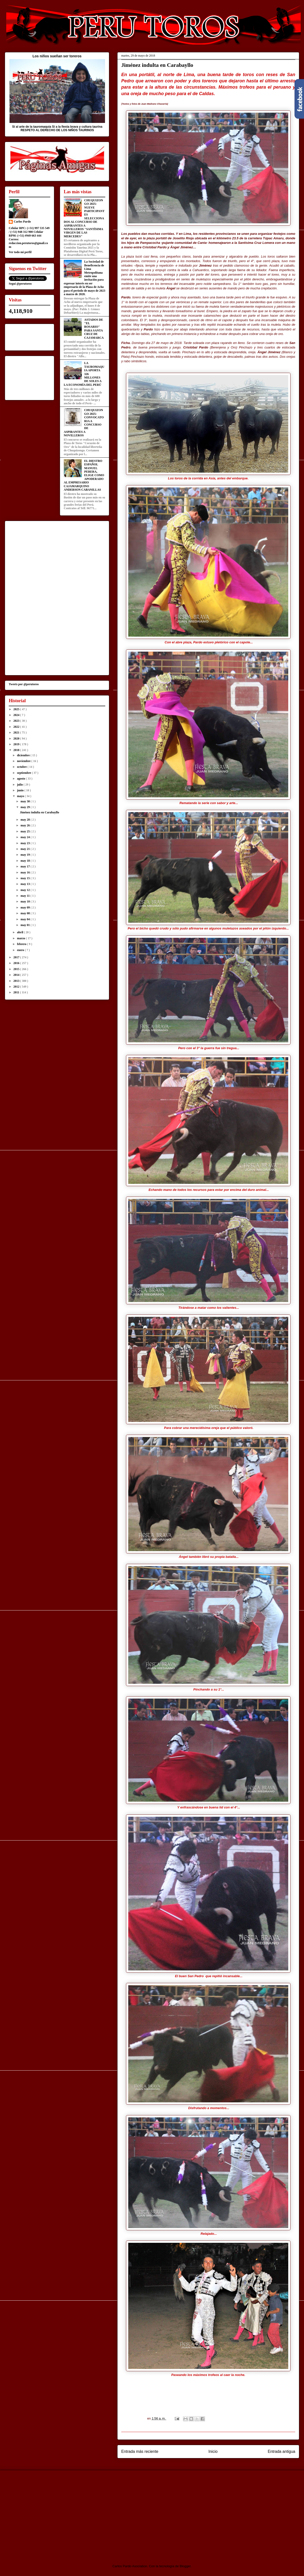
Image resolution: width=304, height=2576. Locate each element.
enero (21, 950)
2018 (17, 750)
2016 (17, 963)
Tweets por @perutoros (24, 684)
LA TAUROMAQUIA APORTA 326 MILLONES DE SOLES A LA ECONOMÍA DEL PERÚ (84, 373)
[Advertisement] (46, 2513)
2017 (17, 957)
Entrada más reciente (139, 2451)
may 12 (25, 890)
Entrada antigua (281, 2451)
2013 (17, 981)
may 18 (25, 860)
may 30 (25, 801)
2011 (17, 992)
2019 (17, 744)
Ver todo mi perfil (20, 252)
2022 (17, 726)
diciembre (23, 755)
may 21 (25, 849)
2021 (17, 732)
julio (20, 784)
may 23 (25, 843)
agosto (21, 778)
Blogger (185, 2566)
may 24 (25, 837)
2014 (17, 975)
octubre (22, 767)
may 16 (25, 872)
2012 (17, 986)
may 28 (25, 819)
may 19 (25, 854)
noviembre (24, 761)
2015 (17, 969)
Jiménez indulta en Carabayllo (39, 812)
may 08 (25, 913)
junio (20, 790)
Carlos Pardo (22, 221)
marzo (21, 938)
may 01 (25, 925)
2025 (17, 709)
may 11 (25, 895)
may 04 (25, 919)
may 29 (25, 807)
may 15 (25, 878)
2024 (17, 715)
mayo (21, 796)
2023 (17, 720)
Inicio (213, 2451)
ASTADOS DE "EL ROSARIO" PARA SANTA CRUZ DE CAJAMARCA (94, 328)
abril (20, 932)
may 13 (25, 884)
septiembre (24, 773)
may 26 (25, 825)
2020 (17, 738)
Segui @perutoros (20, 283)
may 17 (25, 866)
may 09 (25, 907)
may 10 (25, 901)
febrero (22, 944)
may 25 (25, 831)
